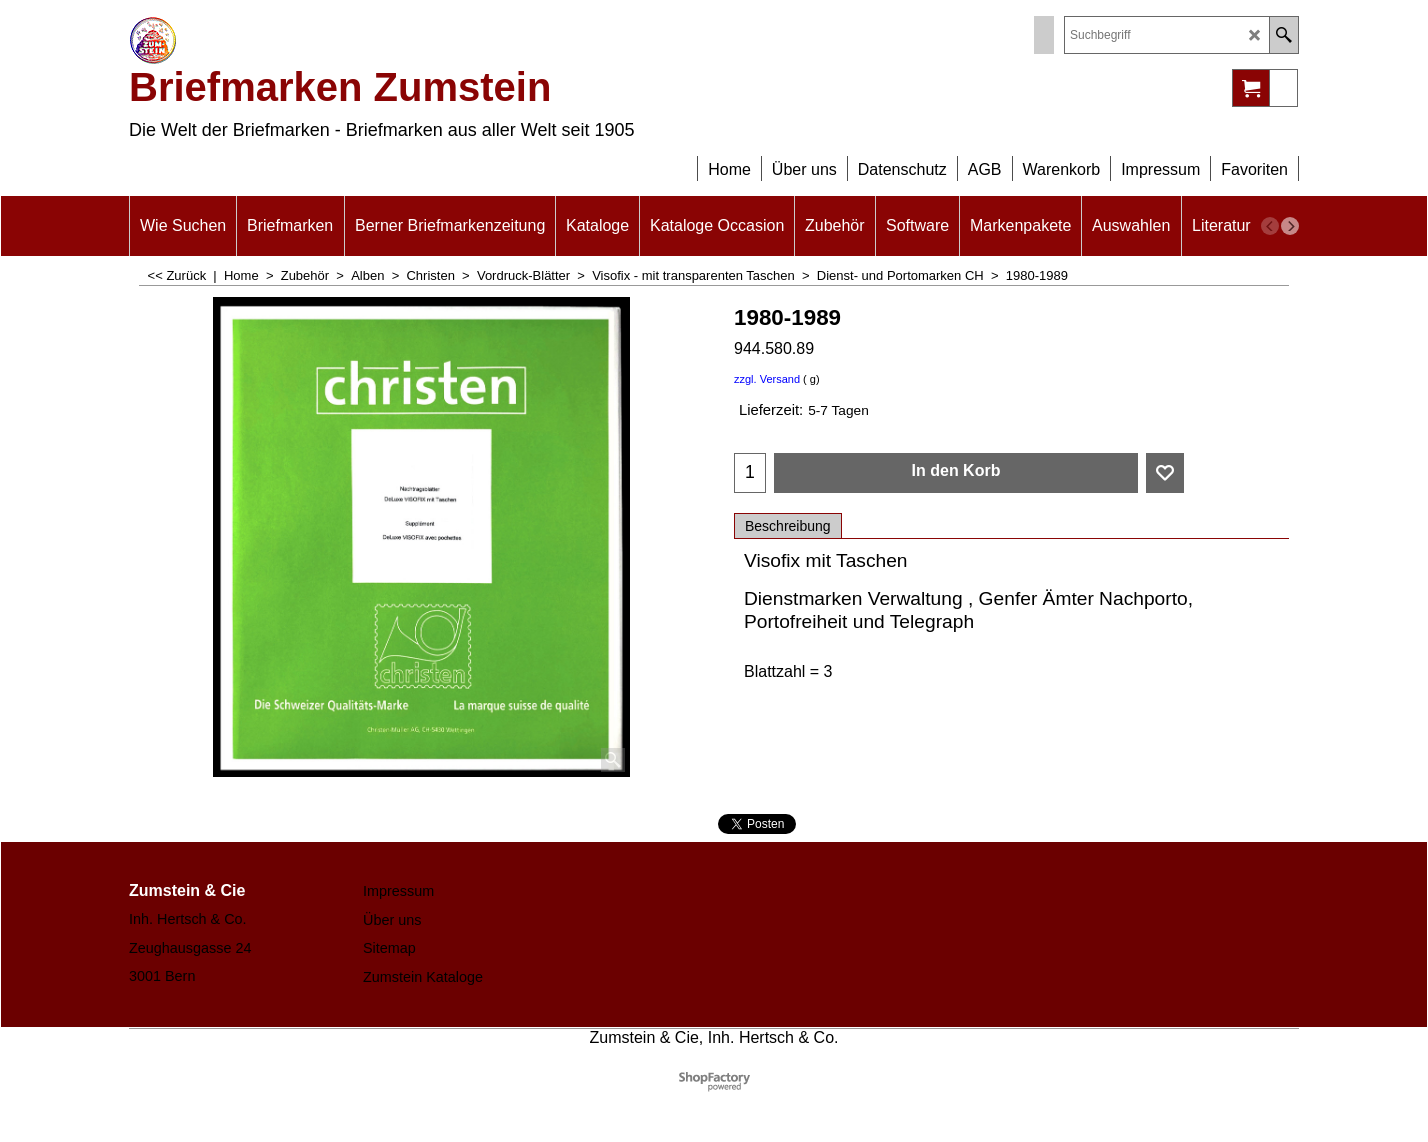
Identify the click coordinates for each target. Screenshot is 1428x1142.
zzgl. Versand (767, 379)
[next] (1290, 226)
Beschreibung (788, 526)
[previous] (1270, 226)
